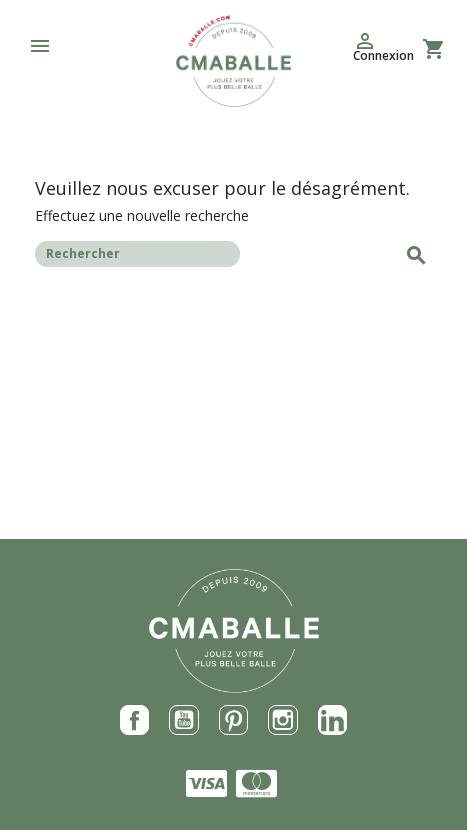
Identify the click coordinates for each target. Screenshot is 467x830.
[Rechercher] (137, 254)
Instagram (283, 720)
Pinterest (234, 720)
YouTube (184, 720)
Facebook (135, 720)
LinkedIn (333, 720)
